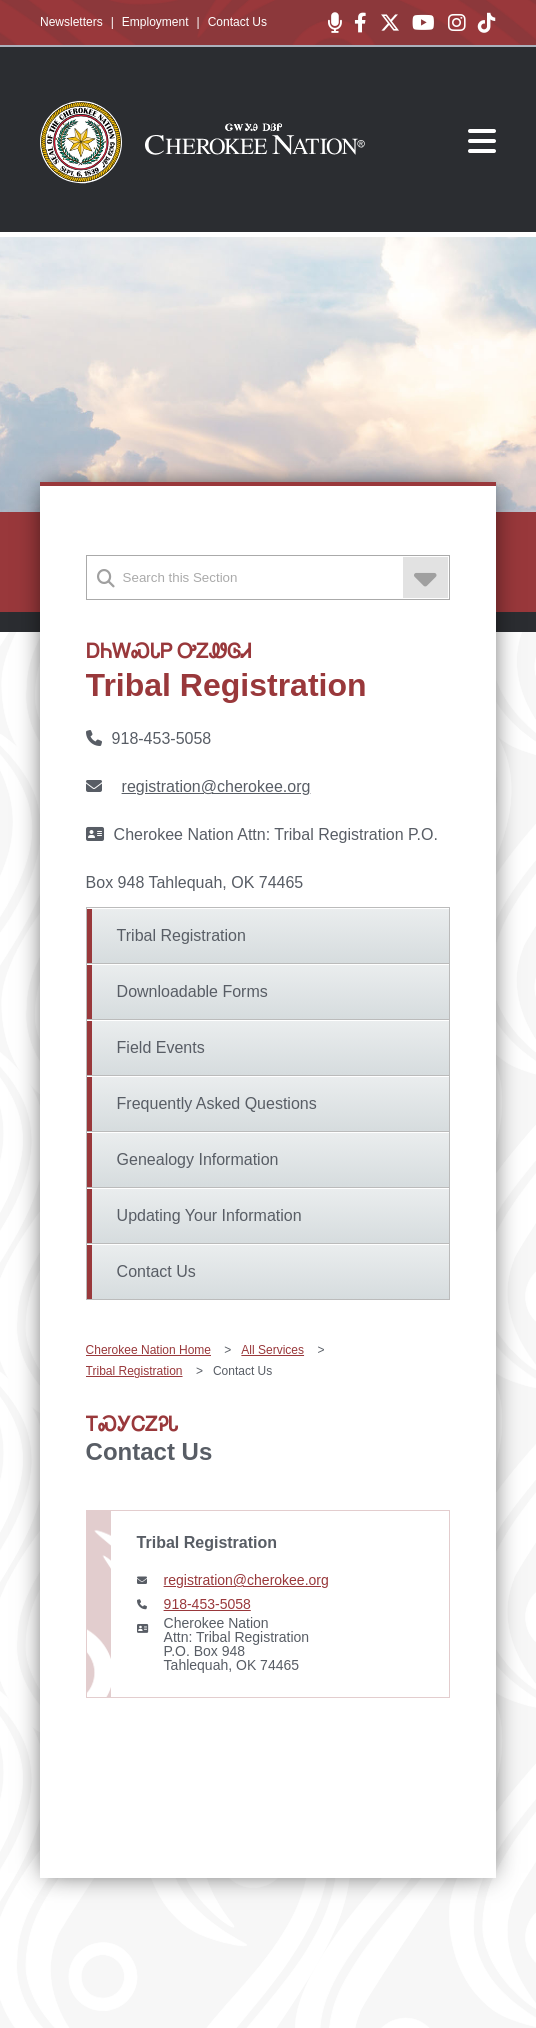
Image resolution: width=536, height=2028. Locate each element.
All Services (272, 1350)
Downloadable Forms (192, 991)
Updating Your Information (209, 1215)
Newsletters (71, 22)
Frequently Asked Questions (217, 1103)
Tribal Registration (181, 935)
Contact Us (237, 22)
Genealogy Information (198, 1159)
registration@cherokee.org (216, 786)
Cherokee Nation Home (148, 1350)
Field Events (161, 1047)
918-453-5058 (207, 1604)
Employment (155, 22)
